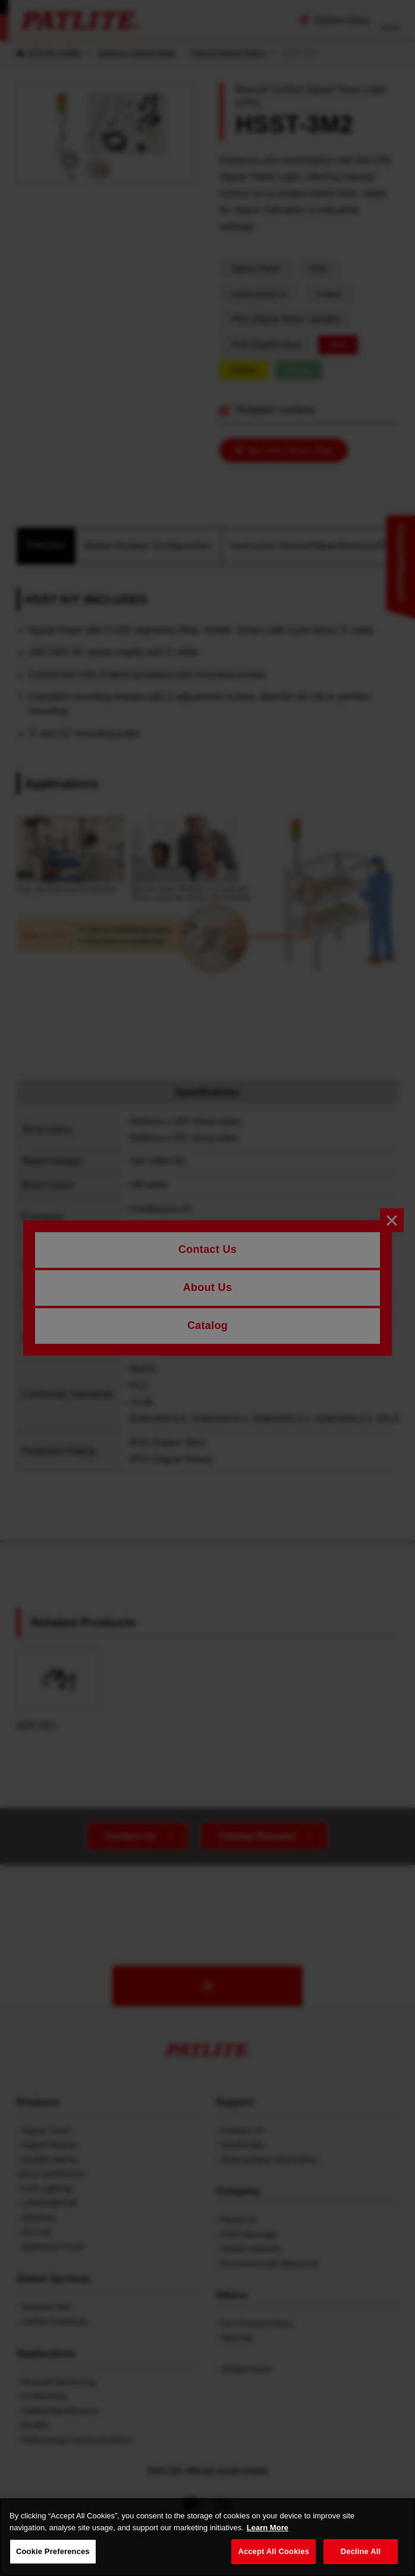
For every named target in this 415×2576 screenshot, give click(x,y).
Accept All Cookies (273, 2553)
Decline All (361, 2553)
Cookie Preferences (53, 2553)
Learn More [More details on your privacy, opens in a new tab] (267, 2529)
